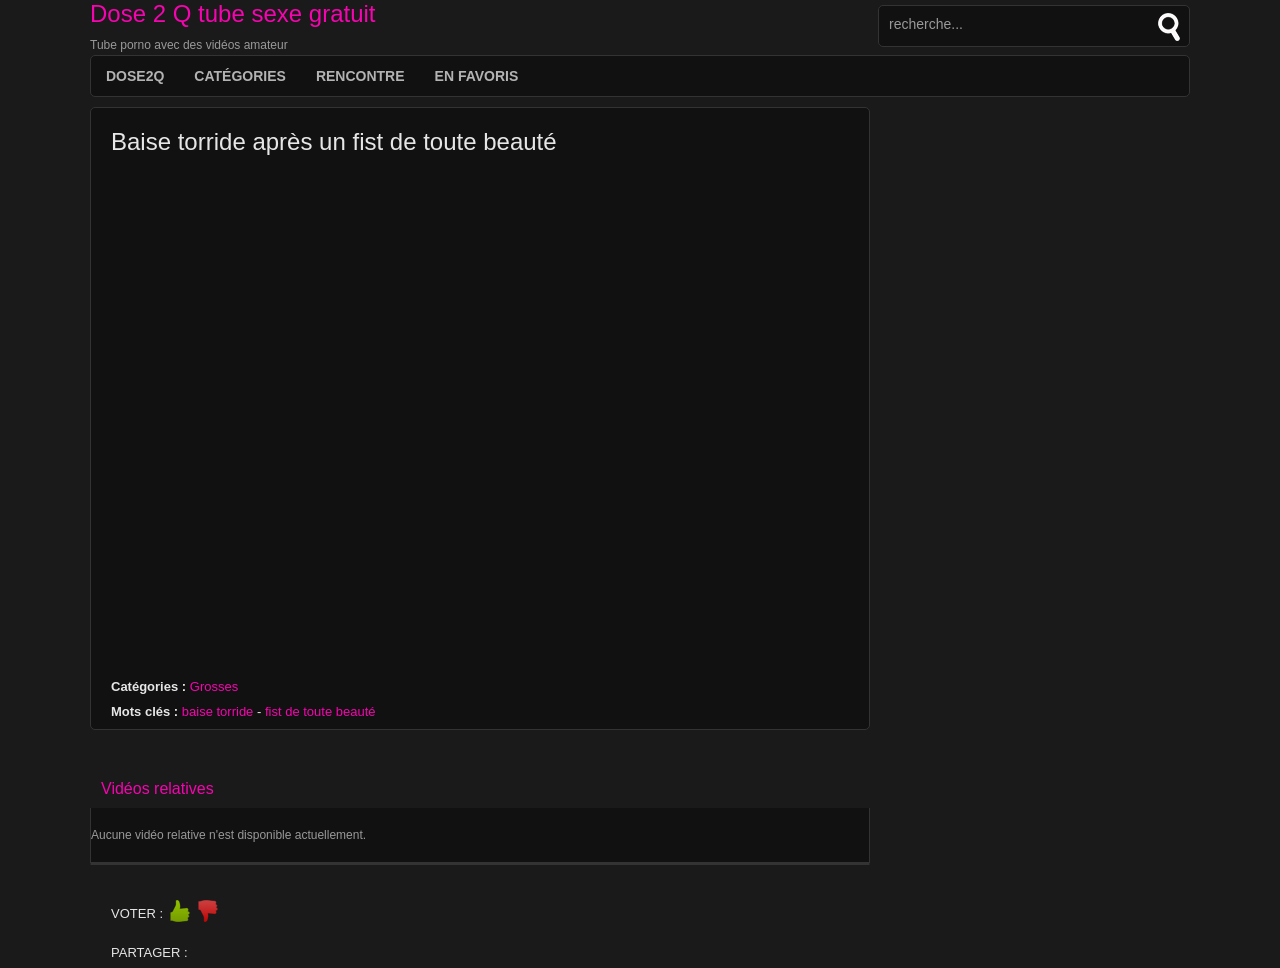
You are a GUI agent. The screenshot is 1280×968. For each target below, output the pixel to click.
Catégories (240, 76)
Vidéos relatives (157, 788)
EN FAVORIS (477, 76)
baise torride (218, 711)
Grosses (214, 686)
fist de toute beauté (320, 711)
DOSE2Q (135, 76)
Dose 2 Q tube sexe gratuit (233, 13)
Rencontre (360, 76)
